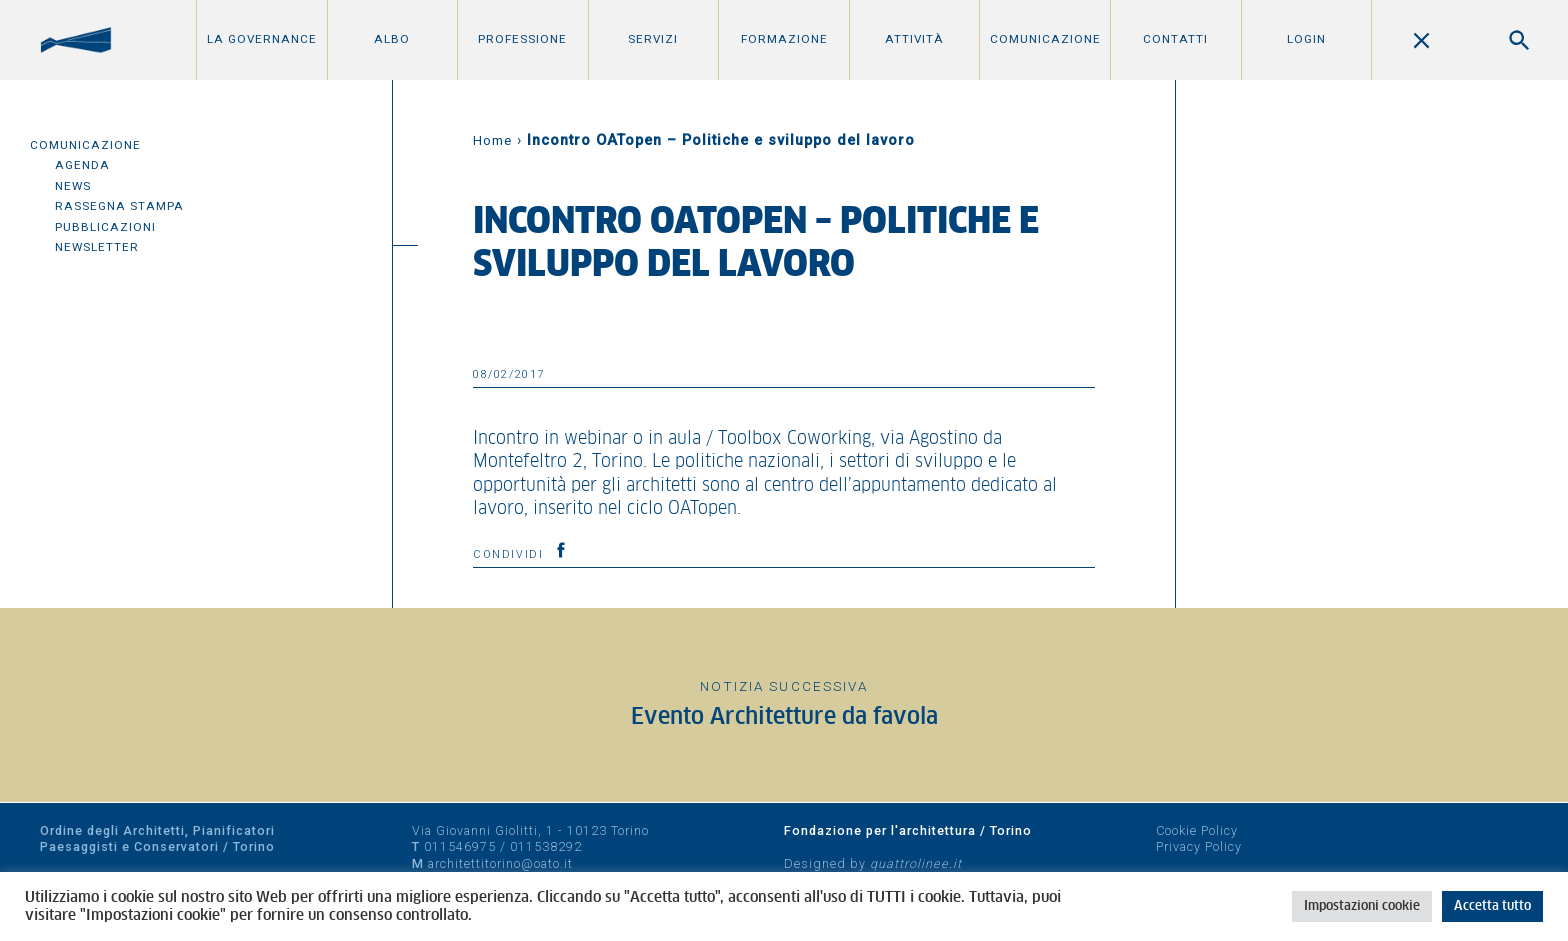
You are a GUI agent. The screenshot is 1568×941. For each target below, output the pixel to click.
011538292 (546, 846)
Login (1306, 39)
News (73, 186)
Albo (392, 39)
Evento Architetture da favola (784, 717)
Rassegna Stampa (119, 206)
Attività (914, 39)
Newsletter (97, 247)
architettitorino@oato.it (500, 863)
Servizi (653, 39)
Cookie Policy (1197, 830)
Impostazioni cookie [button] (1362, 906)
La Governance (262, 39)
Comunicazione (1045, 39)
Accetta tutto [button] (1492, 906)
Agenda (82, 165)
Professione (522, 39)
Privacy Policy (1199, 846)
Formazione (784, 39)
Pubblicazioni (105, 227)
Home (492, 140)
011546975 (460, 846)
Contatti (1175, 39)
